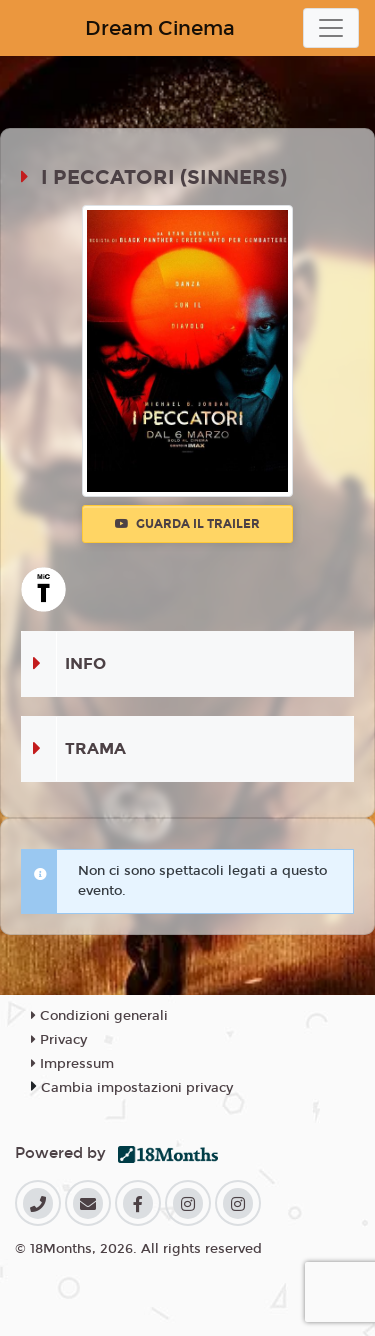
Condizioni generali (99, 1016)
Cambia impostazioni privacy (137, 1088)
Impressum (72, 1064)
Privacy (59, 1040)
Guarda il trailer (187, 524)
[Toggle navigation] (331, 28)
